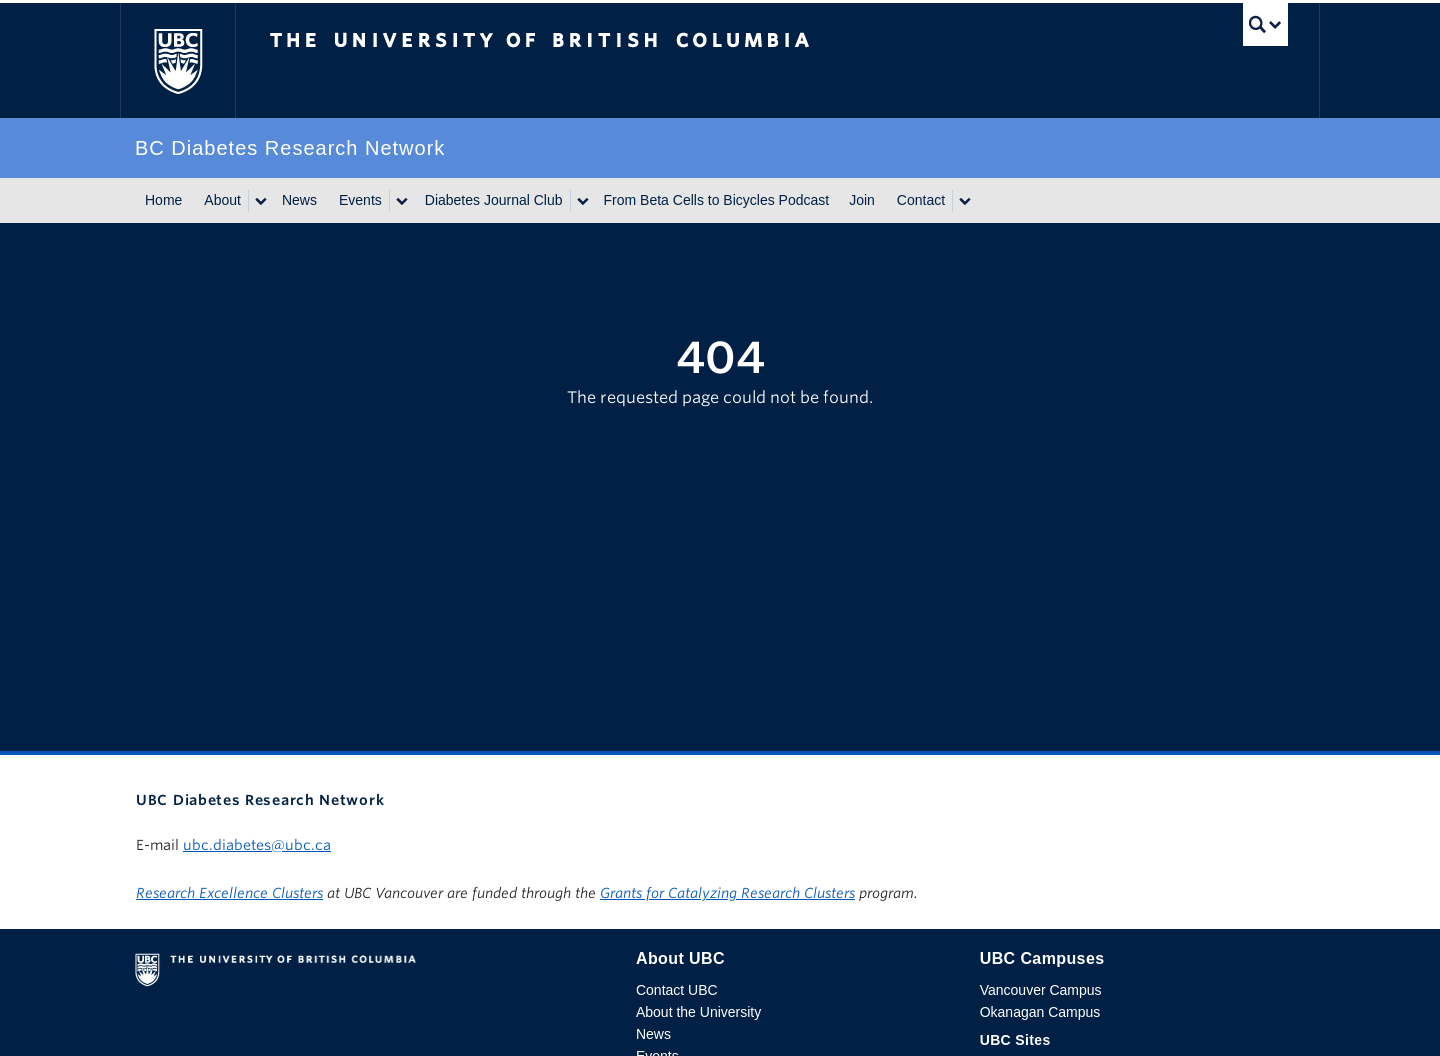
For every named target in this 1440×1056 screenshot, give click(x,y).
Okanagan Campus (1040, 1012)
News (299, 200)
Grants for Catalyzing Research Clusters (727, 893)
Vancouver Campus (1041, 990)
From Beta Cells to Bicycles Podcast (717, 200)
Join (862, 200)
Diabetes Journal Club (494, 200)
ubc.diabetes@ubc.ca (257, 845)
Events (360, 200)
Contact (921, 200)
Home (163, 200)
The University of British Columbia (177, 60)
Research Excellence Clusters (229, 893)
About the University (698, 1012)
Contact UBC (677, 990)
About (222, 200)
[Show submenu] (260, 201)
